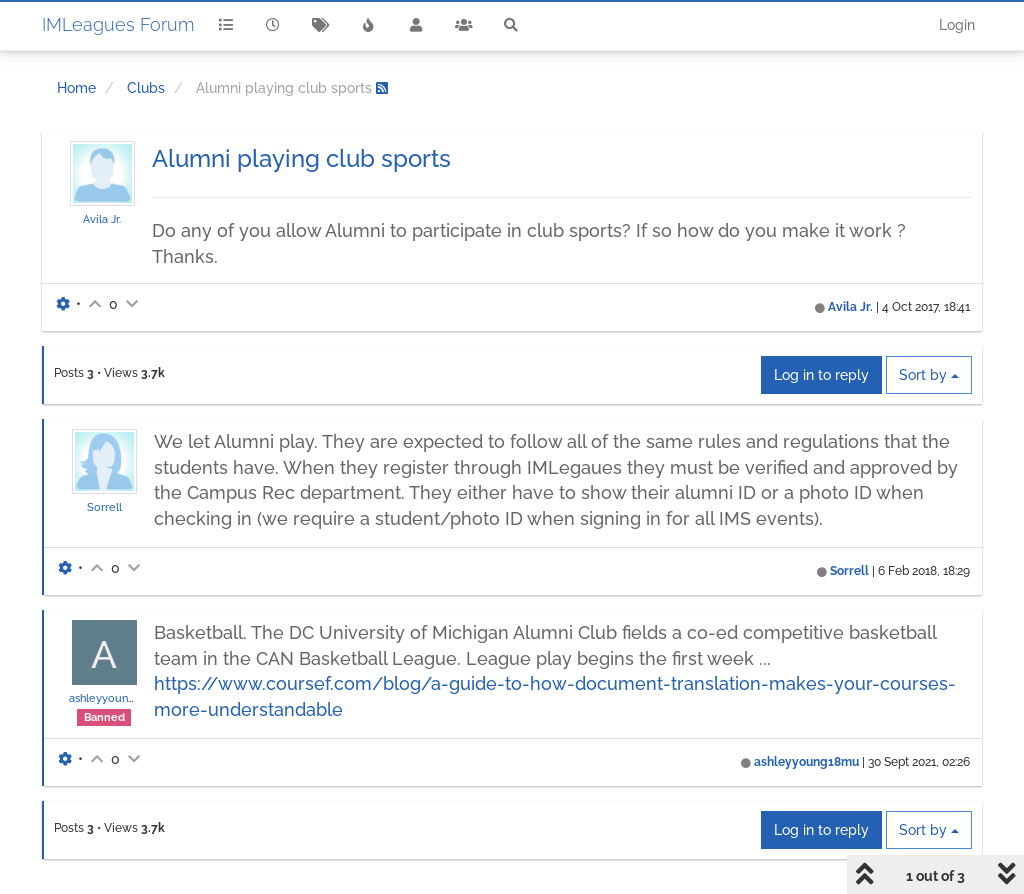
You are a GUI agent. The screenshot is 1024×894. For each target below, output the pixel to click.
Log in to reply (821, 375)
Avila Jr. (102, 219)
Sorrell (104, 507)
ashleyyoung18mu (116, 698)
